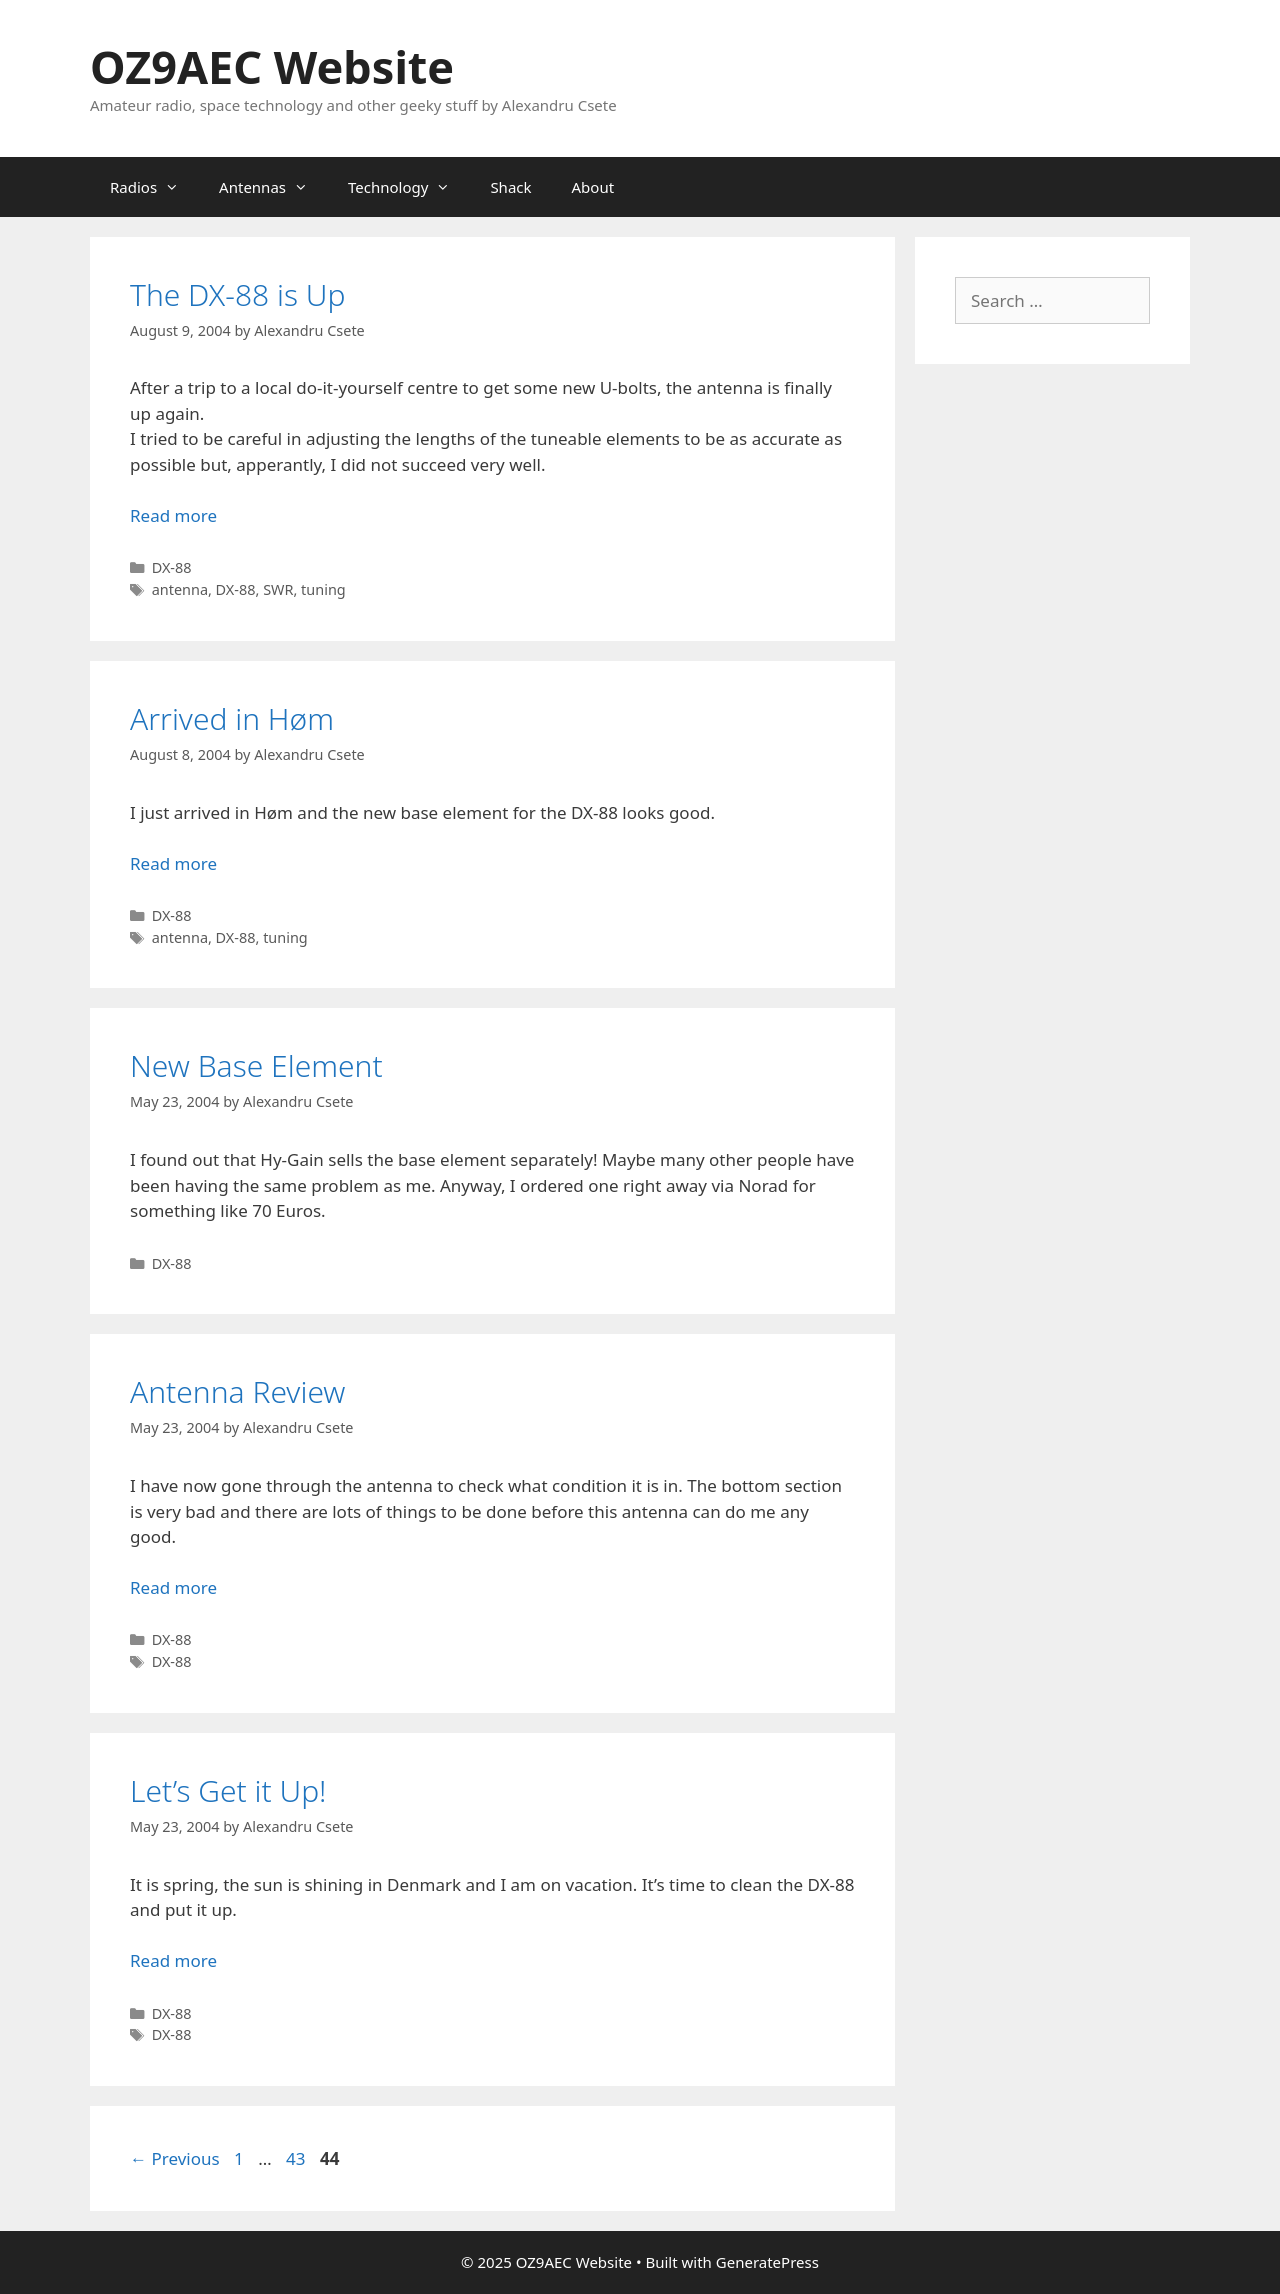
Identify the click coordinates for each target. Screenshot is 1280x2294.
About (593, 187)
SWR (278, 589)
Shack (510, 187)
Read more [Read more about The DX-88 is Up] (173, 515)
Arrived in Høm (232, 718)
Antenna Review (237, 1391)
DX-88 (172, 567)
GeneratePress (767, 2262)
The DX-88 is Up (237, 294)
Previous (175, 2158)
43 (297, 2158)
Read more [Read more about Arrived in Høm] (173, 863)
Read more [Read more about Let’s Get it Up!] (173, 1960)
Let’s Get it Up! (228, 1790)
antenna (180, 589)
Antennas (273, 187)
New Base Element (256, 1065)
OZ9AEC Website (272, 66)
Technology (409, 187)
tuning (323, 589)
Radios (154, 187)
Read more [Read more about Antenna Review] (173, 1587)
